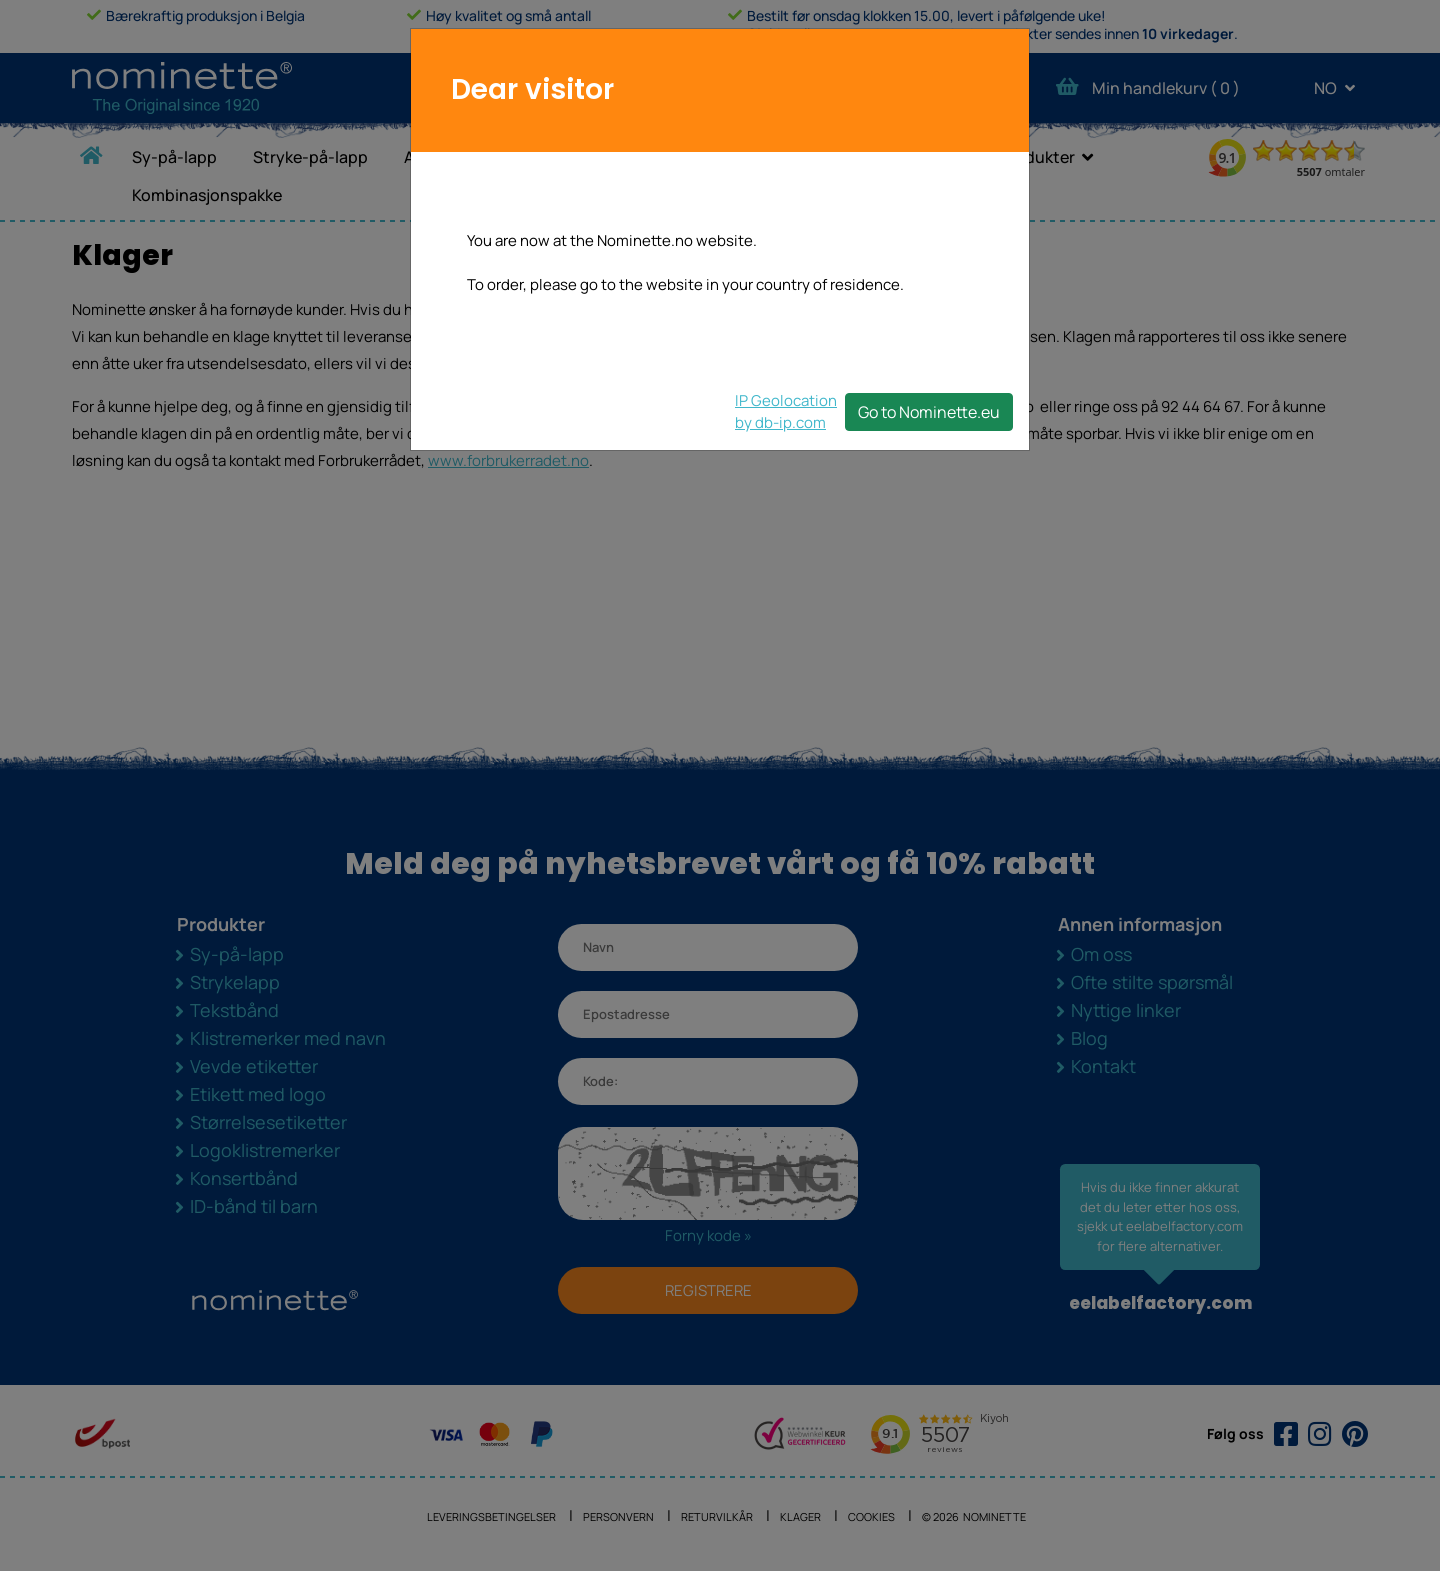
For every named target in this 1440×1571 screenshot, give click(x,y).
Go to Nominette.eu (929, 412)
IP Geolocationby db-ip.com (786, 411)
